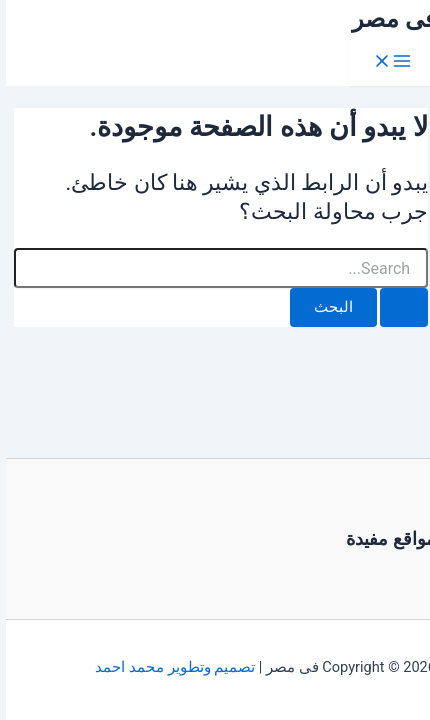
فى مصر (388, 19)
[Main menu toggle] (386, 62)
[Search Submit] (398, 307)
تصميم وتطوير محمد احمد (169, 667)
